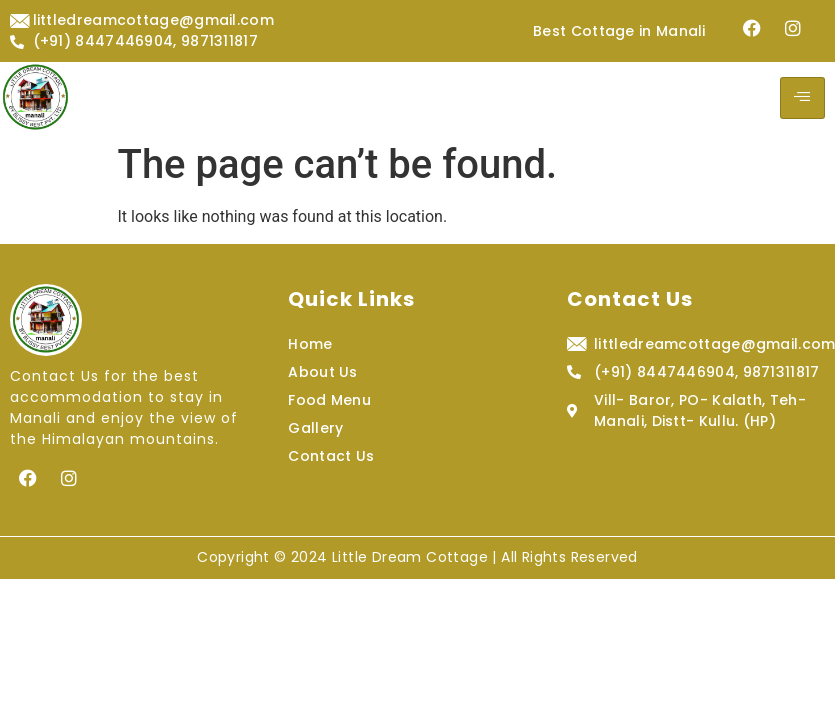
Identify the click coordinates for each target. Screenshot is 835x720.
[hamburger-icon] (802, 98)
